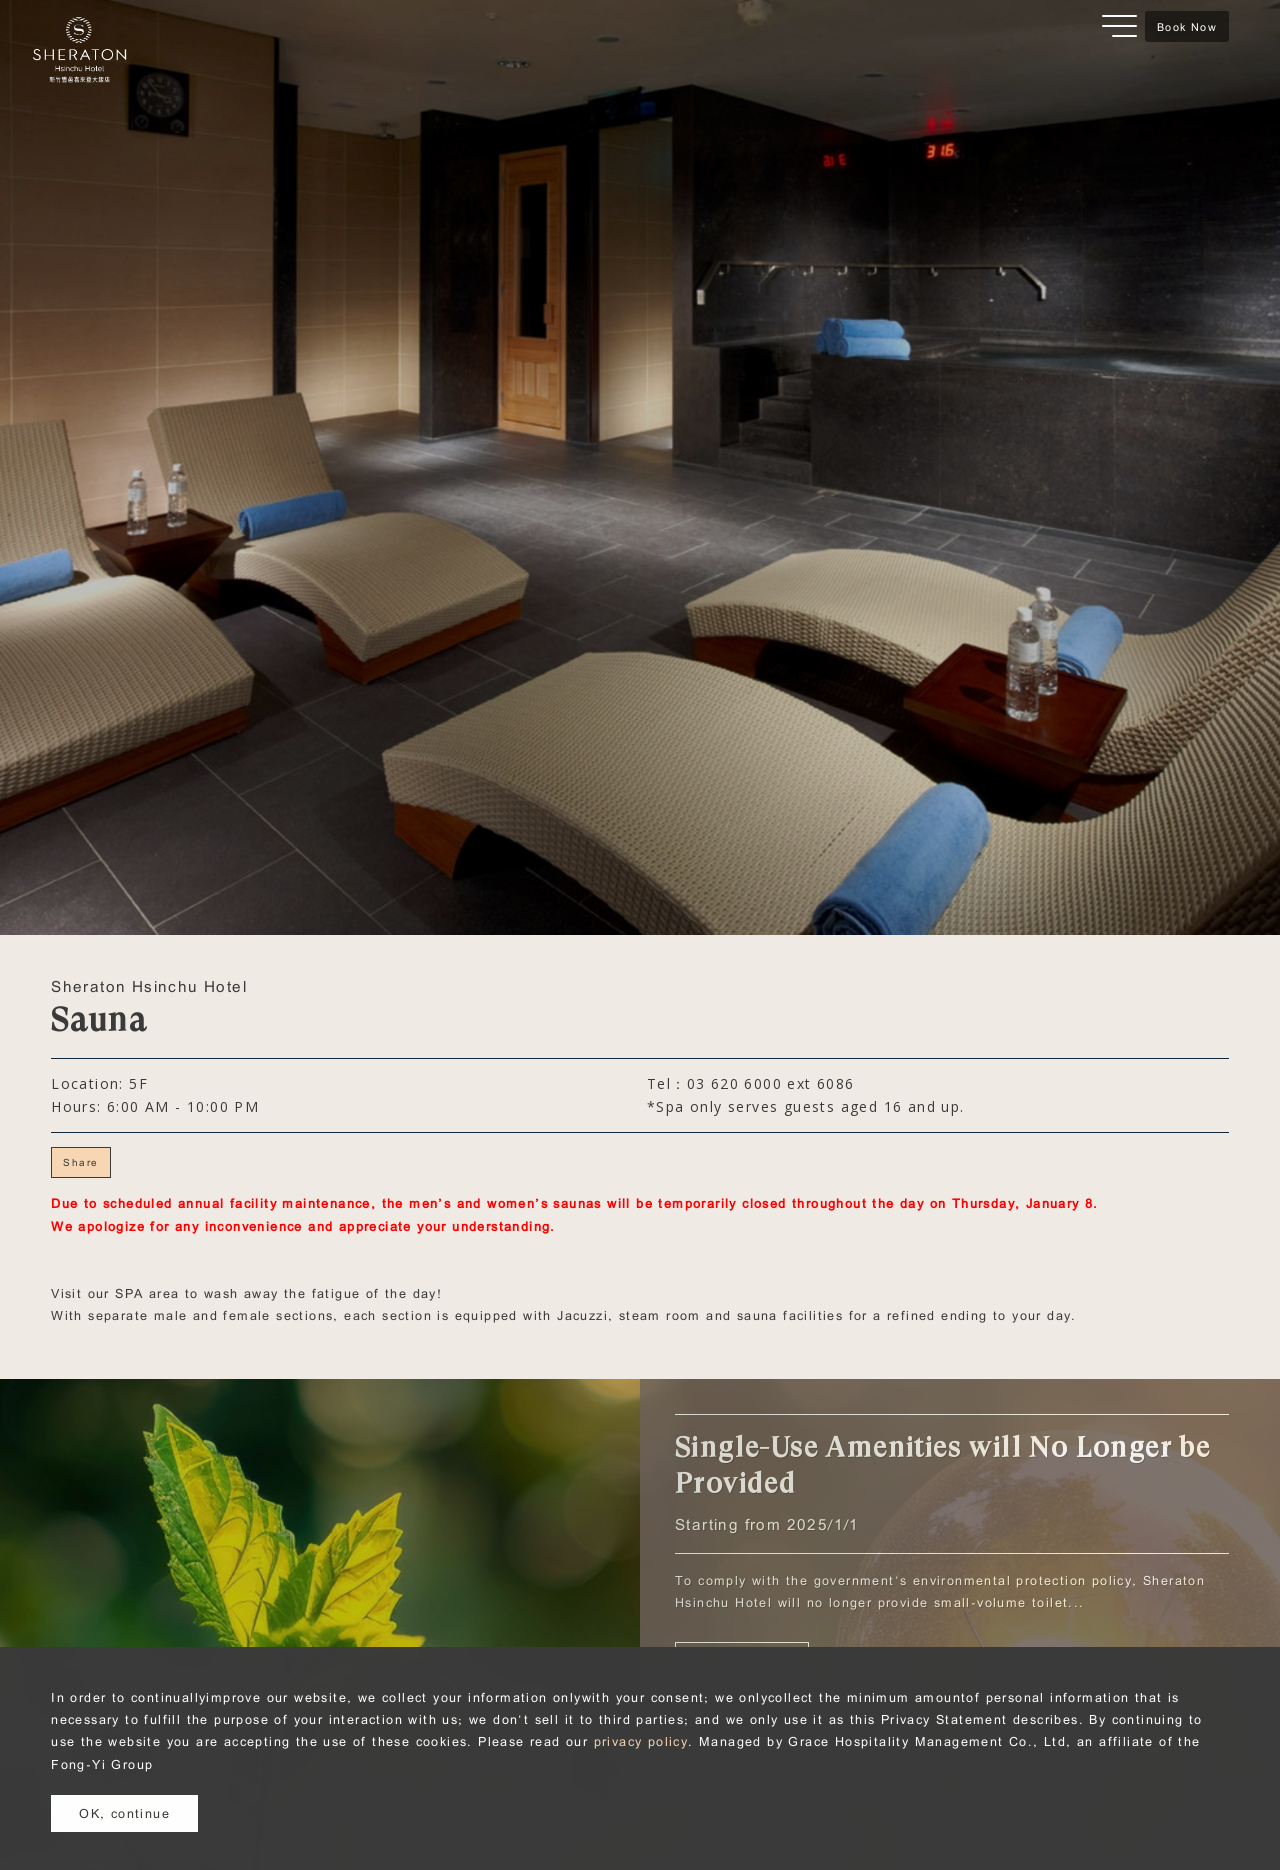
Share (80, 1162)
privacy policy (641, 1741)
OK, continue (124, 1813)
